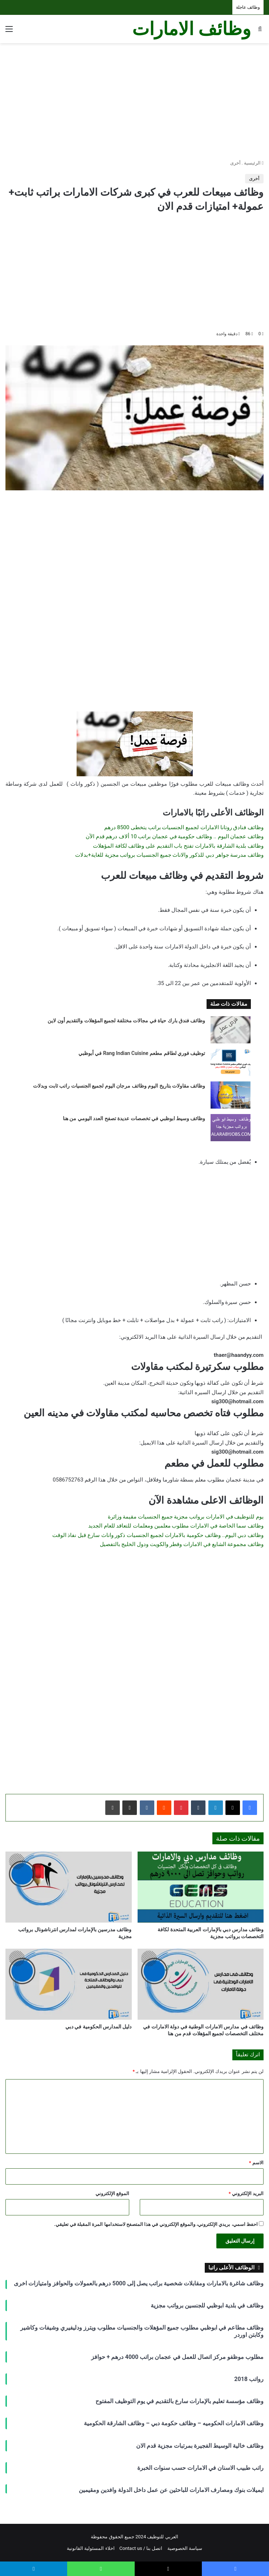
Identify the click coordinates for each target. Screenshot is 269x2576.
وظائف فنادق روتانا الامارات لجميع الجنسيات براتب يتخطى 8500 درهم (184, 827)
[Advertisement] (134, 101)
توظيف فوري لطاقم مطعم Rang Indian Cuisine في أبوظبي (141, 1053)
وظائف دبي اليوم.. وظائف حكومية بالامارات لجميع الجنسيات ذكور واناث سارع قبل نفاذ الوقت (158, 1535)
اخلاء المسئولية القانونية (90, 2548)
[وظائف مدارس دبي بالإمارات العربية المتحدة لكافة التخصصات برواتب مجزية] (201, 1887)
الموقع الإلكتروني (112, 2193)
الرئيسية (254, 163)
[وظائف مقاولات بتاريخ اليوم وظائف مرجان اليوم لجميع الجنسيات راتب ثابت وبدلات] (230, 1095)
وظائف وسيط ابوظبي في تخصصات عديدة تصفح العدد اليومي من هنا (134, 1118)
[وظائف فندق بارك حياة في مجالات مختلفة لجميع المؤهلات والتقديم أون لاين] (230, 1029)
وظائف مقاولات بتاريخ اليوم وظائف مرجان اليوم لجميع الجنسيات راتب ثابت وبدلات (119, 1086)
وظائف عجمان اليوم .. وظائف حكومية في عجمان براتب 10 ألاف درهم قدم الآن (175, 836)
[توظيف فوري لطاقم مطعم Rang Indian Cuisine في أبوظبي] (230, 1062)
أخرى (235, 163)
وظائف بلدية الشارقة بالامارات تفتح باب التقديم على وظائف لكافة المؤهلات (178, 846)
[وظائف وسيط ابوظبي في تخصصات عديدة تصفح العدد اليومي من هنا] (230, 1127)
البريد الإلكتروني (246, 2193)
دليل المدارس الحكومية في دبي (98, 2026)
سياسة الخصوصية (184, 2548)
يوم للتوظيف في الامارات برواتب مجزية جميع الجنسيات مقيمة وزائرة (186, 1516)
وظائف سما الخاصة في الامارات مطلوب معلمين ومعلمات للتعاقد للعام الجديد (176, 1525)
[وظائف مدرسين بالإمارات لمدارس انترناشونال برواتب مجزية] (68, 1887)
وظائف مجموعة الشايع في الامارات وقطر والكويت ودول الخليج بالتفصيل (182, 1544)
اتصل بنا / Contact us (141, 2548)
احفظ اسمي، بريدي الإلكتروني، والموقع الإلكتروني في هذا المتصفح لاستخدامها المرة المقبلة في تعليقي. (156, 2224)
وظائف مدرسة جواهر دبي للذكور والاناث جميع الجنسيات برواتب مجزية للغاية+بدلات (169, 855)
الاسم (256, 2162)
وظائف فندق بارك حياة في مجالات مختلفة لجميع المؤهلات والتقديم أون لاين (126, 1020)
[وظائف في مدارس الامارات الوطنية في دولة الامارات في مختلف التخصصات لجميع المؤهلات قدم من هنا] (201, 1984)
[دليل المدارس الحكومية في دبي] (68, 1984)
